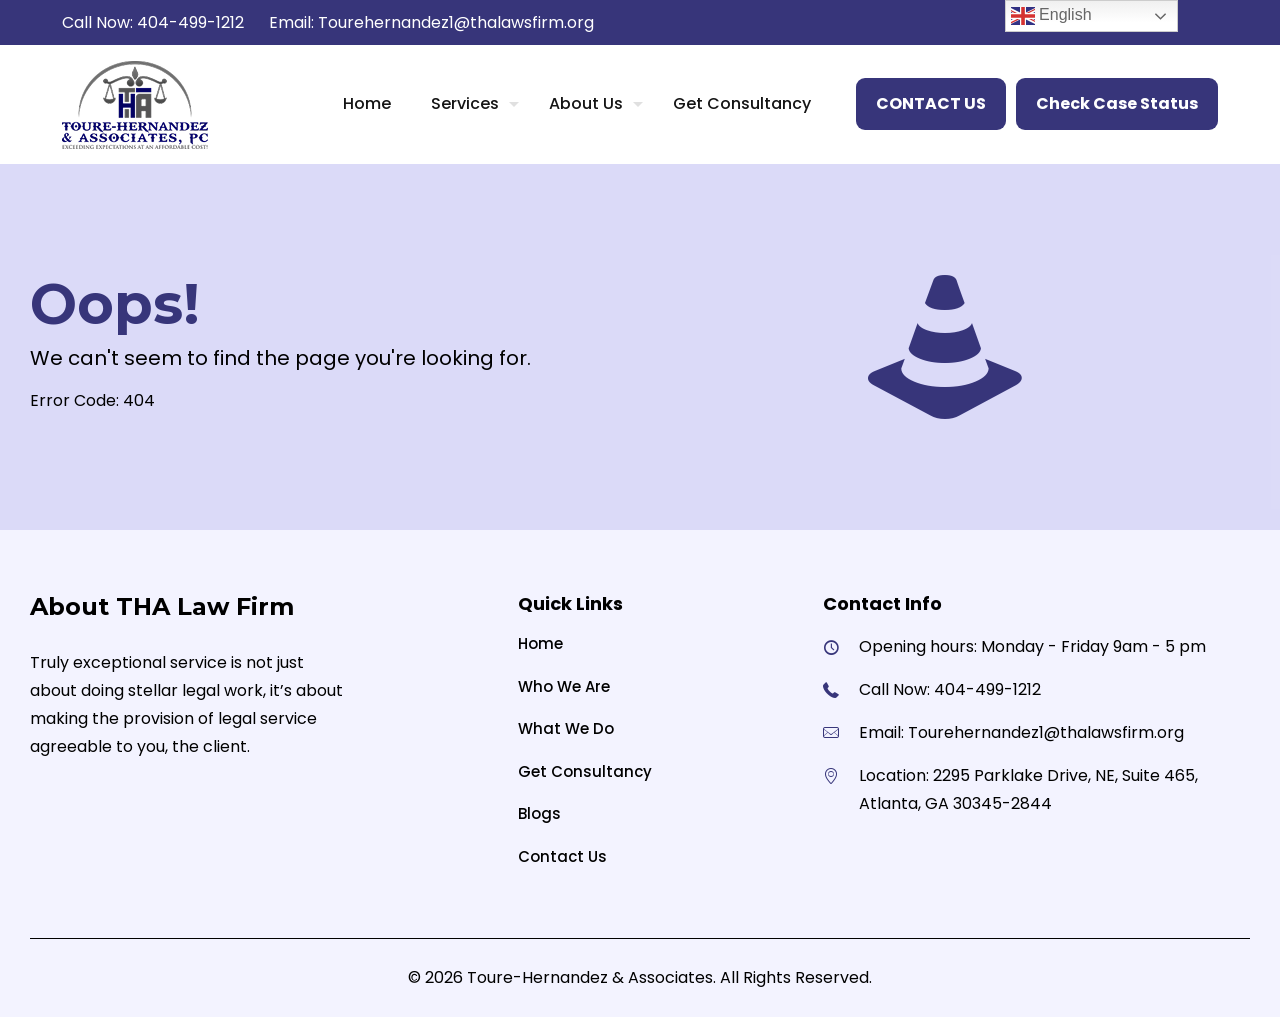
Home (540, 643)
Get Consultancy (585, 771)
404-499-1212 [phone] (190, 22)
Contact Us (562, 856)
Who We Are (564, 686)
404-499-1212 (987, 689)
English (1051, 16)
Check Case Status (1117, 103)
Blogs (539, 813)
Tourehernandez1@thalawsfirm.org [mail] (456, 22)
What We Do (566, 728)
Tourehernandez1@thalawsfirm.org (1046, 732)
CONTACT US (931, 103)
